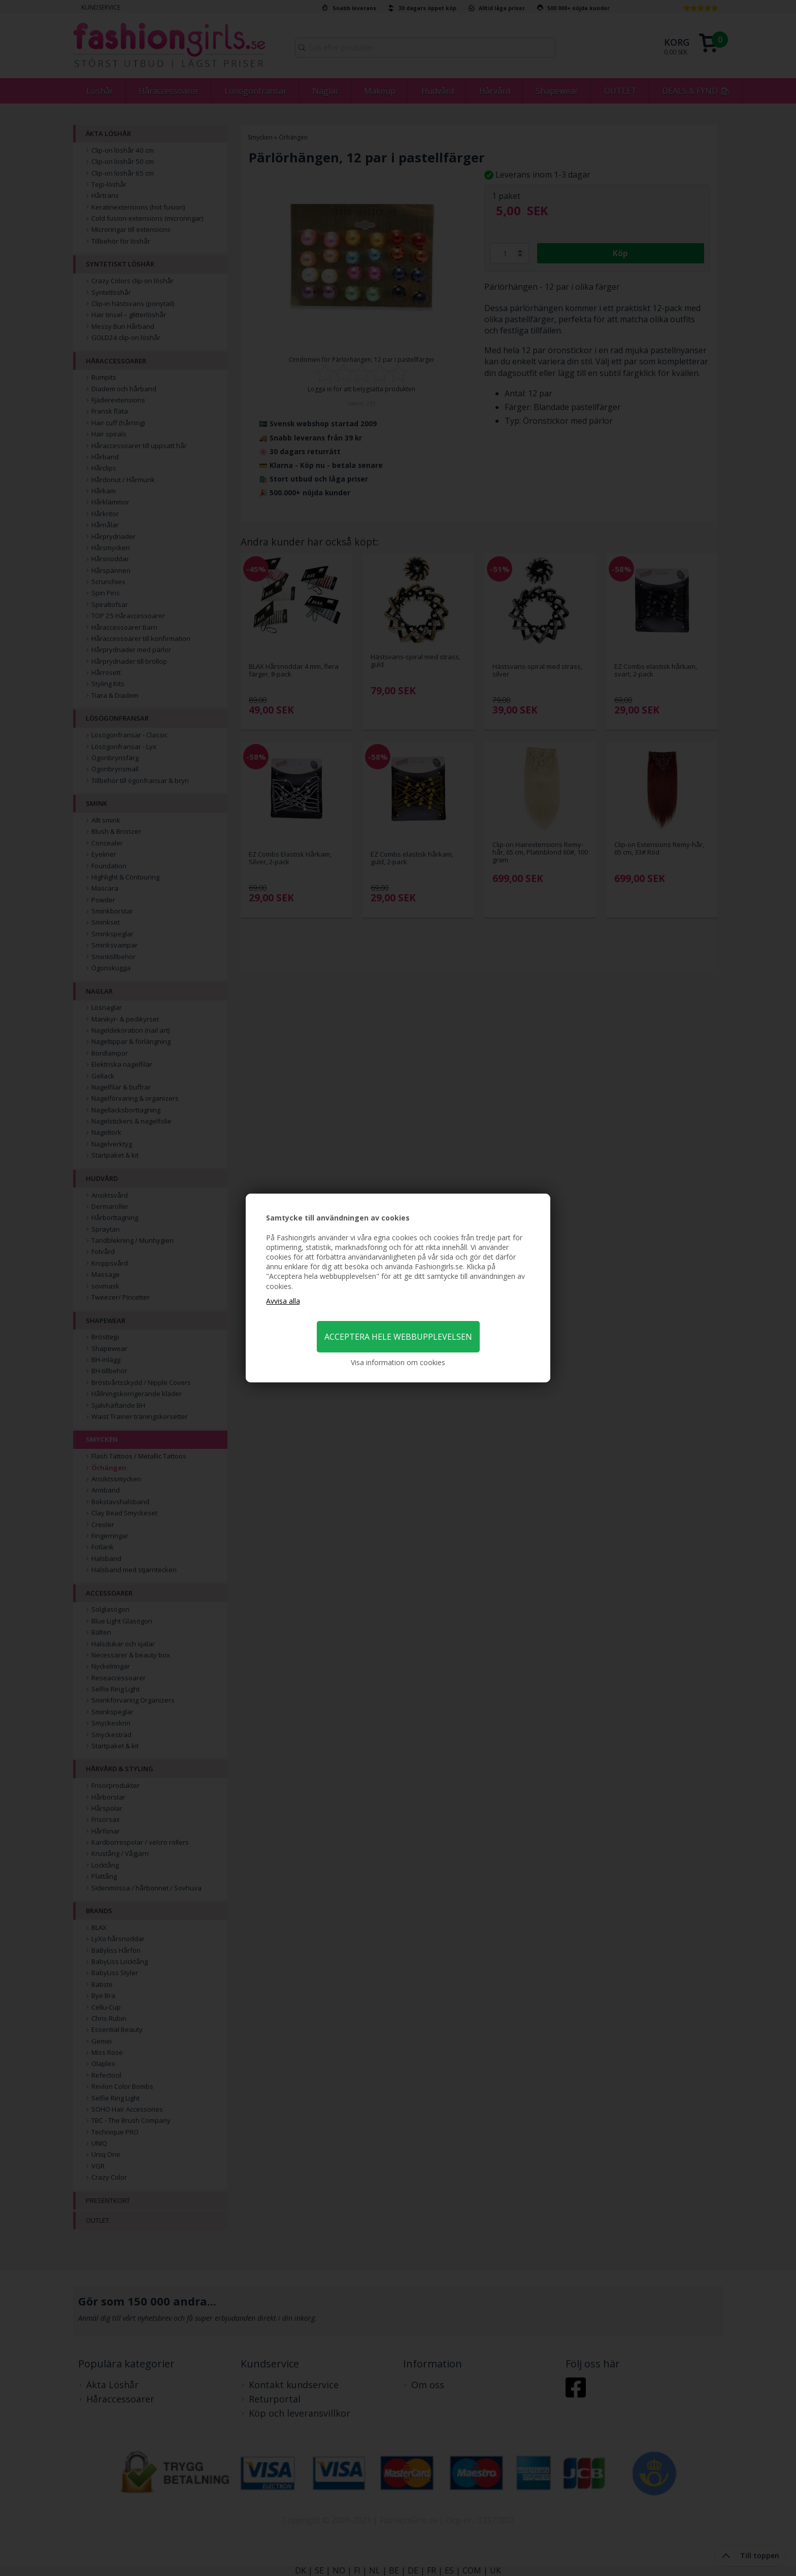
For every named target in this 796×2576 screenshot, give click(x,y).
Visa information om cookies (398, 1362)
